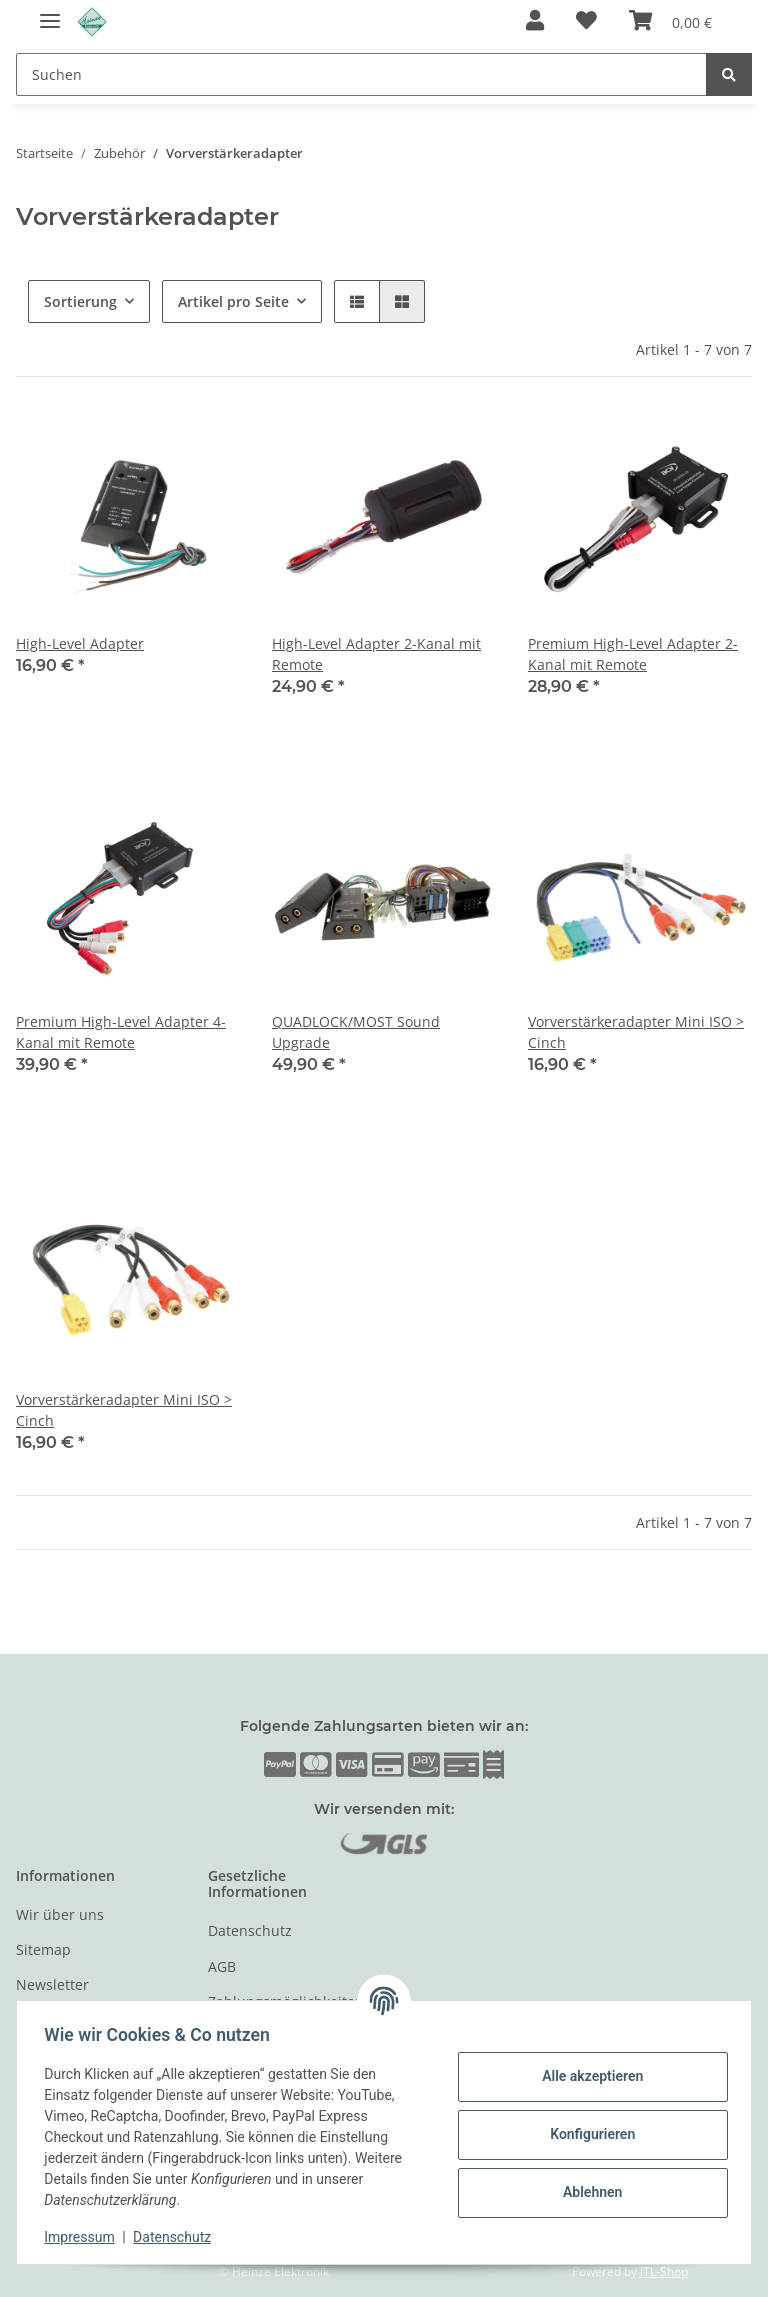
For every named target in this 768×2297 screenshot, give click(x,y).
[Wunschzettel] (586, 22)
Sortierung (80, 301)
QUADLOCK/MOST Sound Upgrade (356, 1032)
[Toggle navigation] (50, 12)
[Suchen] (361, 74)
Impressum (84, 2237)
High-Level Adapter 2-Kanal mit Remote (376, 654)
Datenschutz (250, 1930)
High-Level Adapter (80, 643)
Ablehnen (587, 2192)
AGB (222, 1966)
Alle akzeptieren (587, 2076)
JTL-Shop (664, 2271)
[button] (535, 22)
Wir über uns (60, 1914)
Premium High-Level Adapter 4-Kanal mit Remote (121, 1032)
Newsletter (52, 1984)
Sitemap (43, 1949)
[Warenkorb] (670, 22)
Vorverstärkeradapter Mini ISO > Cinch (636, 1032)
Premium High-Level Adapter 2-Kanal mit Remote (633, 654)
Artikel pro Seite (233, 301)
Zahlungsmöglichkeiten (286, 2001)
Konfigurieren (587, 2134)
